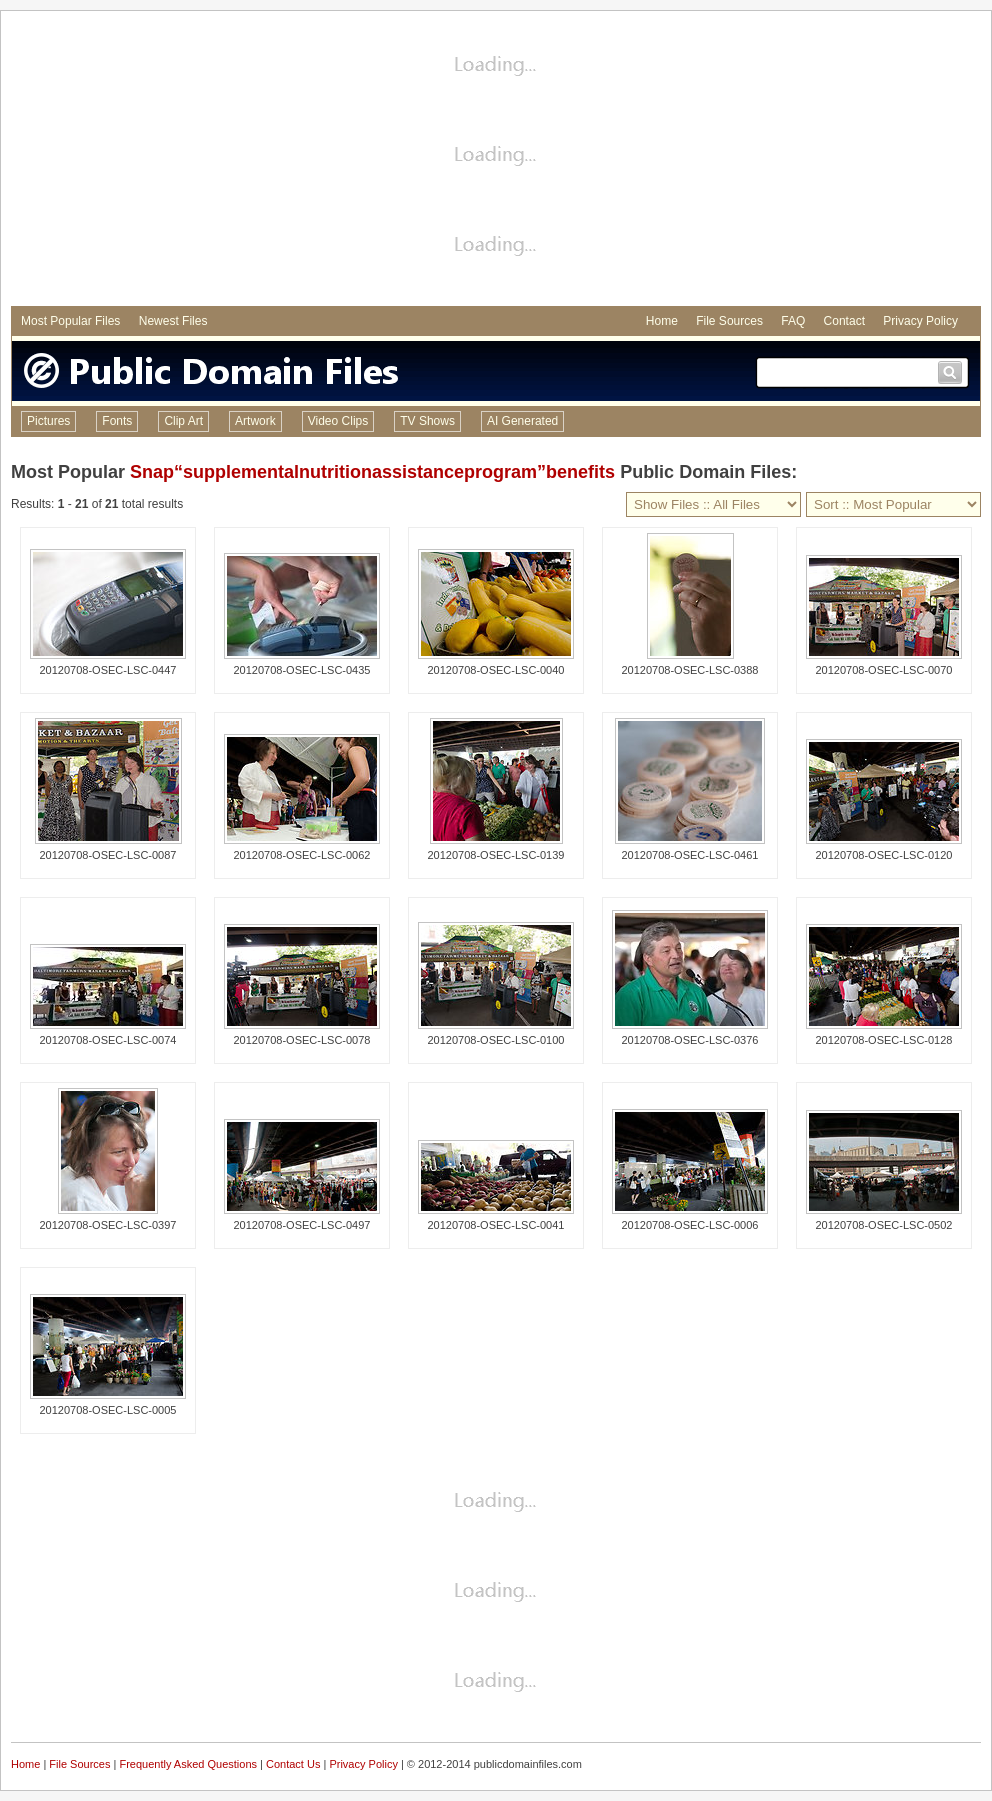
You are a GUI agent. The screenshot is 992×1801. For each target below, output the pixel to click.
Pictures (48, 421)
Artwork (255, 421)
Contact (844, 321)
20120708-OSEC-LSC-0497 (302, 1225)
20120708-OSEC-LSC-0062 (302, 855)
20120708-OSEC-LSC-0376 (690, 1040)
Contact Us (293, 1764)
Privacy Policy (920, 321)
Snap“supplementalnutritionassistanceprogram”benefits (372, 472)
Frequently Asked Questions (188, 1764)
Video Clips (338, 421)
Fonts (117, 421)
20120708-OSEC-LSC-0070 (884, 670)
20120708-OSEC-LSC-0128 (884, 1040)
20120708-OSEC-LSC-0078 (302, 1040)
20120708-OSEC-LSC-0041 (496, 1225)
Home (662, 321)
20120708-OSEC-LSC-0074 (108, 1040)
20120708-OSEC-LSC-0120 (884, 855)
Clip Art (183, 421)
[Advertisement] (496, 161)
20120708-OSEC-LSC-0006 (690, 1225)
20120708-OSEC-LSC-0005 (108, 1410)
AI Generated (522, 421)
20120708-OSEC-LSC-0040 (496, 670)
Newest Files (173, 321)
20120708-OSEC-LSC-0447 (108, 670)
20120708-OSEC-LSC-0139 (496, 855)
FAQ (793, 321)
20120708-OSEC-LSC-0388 (690, 670)
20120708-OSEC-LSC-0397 (108, 1225)
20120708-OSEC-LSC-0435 (302, 670)
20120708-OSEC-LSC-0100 (496, 1040)
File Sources (729, 321)
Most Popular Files (70, 321)
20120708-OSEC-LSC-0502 (884, 1225)
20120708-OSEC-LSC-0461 (690, 855)
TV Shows (427, 421)
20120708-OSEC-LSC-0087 (108, 855)
